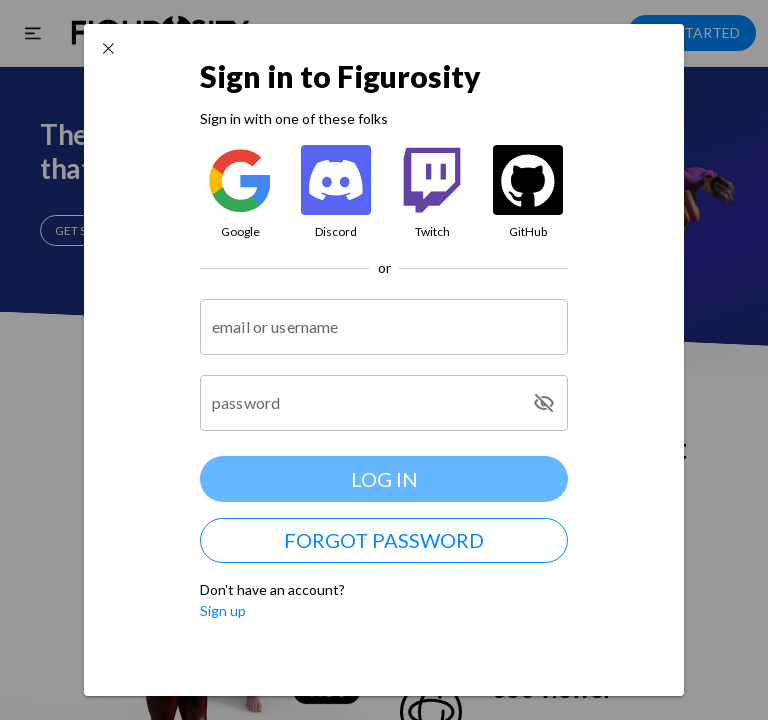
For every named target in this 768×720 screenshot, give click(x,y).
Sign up (223, 610)
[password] (365, 403)
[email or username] (384, 327)
